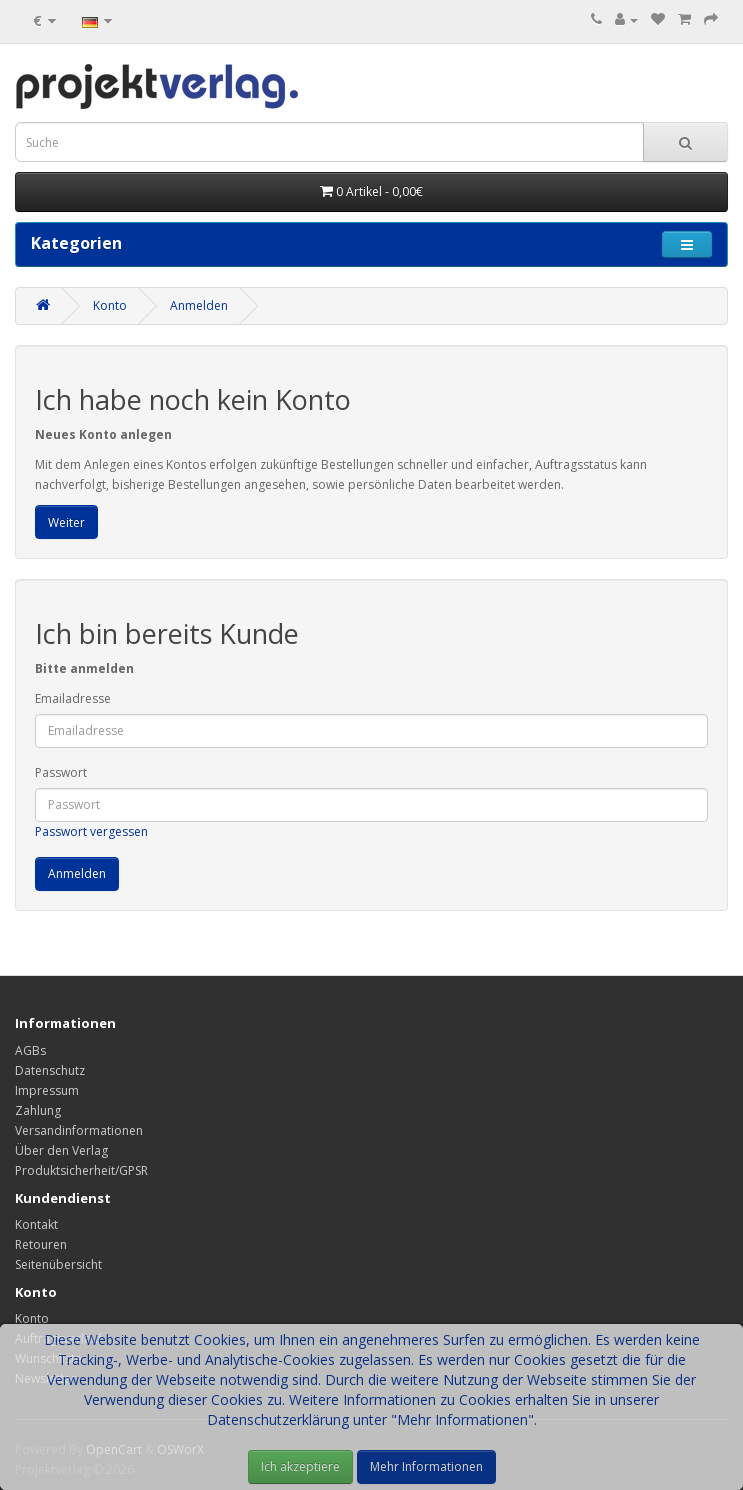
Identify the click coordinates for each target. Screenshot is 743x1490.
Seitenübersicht (58, 1264)
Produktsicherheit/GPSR (81, 1170)
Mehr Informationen (426, 1466)
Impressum (47, 1090)
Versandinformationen (79, 1130)
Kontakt (36, 1224)
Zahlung (38, 1110)
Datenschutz (50, 1070)
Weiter (66, 522)
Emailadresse (73, 698)
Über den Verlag (61, 1150)
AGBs (30, 1050)
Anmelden (199, 305)
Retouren (41, 1244)
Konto (110, 305)
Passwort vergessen (91, 831)
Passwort (61, 772)
